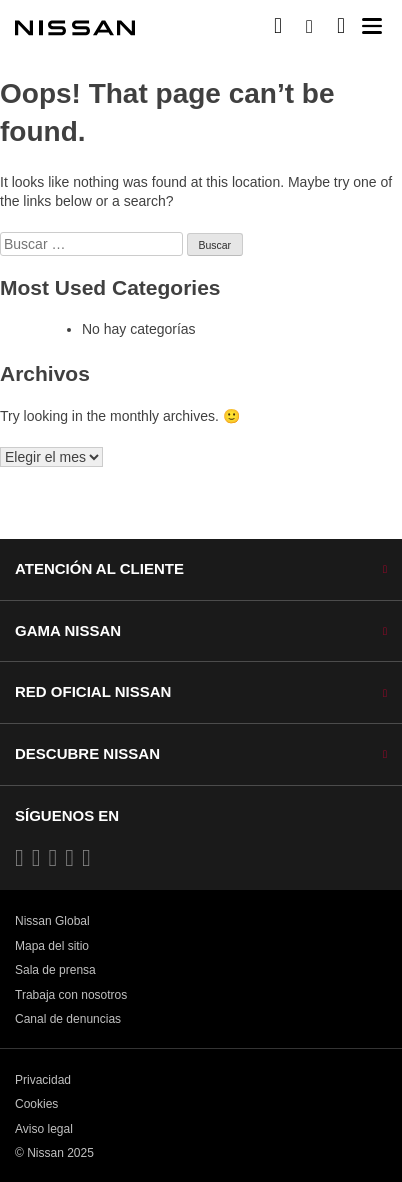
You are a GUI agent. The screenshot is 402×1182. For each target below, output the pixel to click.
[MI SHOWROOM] (341, 25)
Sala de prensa (55, 970)
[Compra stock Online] (278, 25)
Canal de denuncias (68, 1019)
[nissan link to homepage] (75, 28)
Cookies (36, 1104)
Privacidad (43, 1080)
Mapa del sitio (52, 946)
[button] (372, 26)
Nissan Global (52, 921)
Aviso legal (44, 1129)
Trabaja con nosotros (71, 995)
